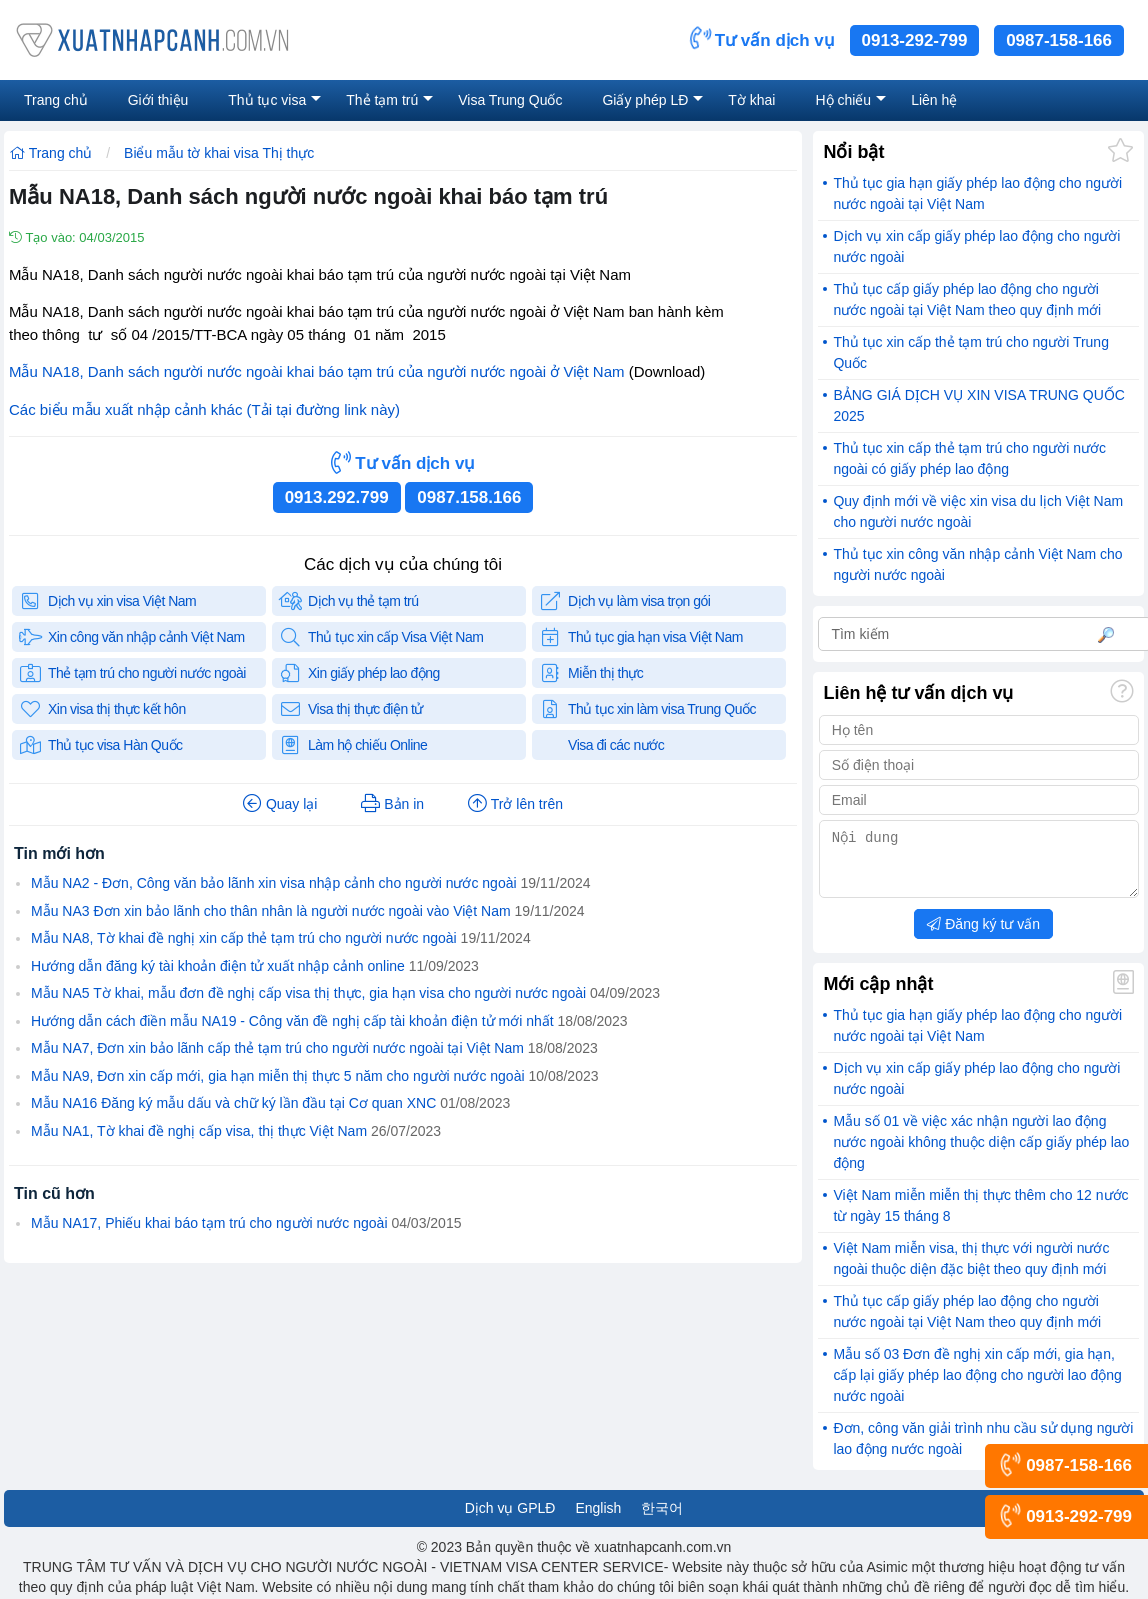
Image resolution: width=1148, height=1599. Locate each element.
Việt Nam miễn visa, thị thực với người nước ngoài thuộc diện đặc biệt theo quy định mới (971, 1270)
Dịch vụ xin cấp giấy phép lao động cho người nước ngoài (976, 246)
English (598, 1520)
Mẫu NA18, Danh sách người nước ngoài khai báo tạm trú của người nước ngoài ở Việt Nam (317, 371)
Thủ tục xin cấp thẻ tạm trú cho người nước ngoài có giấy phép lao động (969, 458)
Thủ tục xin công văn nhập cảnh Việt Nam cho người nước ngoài (977, 564)
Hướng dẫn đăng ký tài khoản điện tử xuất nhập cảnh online (218, 966)
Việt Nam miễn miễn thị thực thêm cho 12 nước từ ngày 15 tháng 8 (980, 1217)
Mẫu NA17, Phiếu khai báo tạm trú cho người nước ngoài (209, 1223)
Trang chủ (50, 153)
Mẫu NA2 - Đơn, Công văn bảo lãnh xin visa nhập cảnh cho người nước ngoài (274, 883)
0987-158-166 (1059, 40)
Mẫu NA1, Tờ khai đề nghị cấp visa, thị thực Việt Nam (199, 1131)
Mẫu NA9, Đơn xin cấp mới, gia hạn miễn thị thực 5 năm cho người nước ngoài (278, 1076)
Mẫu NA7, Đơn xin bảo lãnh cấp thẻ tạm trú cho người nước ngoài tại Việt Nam (277, 1048)
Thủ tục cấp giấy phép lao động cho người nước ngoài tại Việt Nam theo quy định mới (967, 299)
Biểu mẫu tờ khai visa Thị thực (219, 153)
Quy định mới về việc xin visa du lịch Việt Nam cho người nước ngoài (978, 511)
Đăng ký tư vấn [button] (983, 936)
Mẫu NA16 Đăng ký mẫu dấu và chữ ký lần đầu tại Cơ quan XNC (233, 1103)
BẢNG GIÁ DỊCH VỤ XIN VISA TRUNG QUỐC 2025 (978, 405)
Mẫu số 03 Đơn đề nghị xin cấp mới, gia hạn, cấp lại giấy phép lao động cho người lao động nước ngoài (977, 1387)
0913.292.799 (337, 497)
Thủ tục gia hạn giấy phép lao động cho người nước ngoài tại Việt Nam (977, 193)
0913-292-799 (915, 40)
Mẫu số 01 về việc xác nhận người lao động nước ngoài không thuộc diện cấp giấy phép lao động (981, 1154)
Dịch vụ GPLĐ (510, 1520)
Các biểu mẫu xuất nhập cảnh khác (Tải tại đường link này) (204, 409)
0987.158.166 (469, 497)
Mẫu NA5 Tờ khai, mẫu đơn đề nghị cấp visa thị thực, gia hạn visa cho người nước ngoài (308, 993)
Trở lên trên (515, 804)
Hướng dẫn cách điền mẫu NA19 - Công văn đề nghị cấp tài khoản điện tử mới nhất (292, 1021)
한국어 (662, 1520)
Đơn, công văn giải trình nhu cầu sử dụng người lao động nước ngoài (983, 1450)
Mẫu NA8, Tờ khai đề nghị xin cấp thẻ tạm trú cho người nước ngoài (244, 938)
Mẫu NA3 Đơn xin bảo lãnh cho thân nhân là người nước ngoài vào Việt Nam (271, 911)
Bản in (392, 804)
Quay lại (280, 804)
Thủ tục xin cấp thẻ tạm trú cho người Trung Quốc (971, 352)
